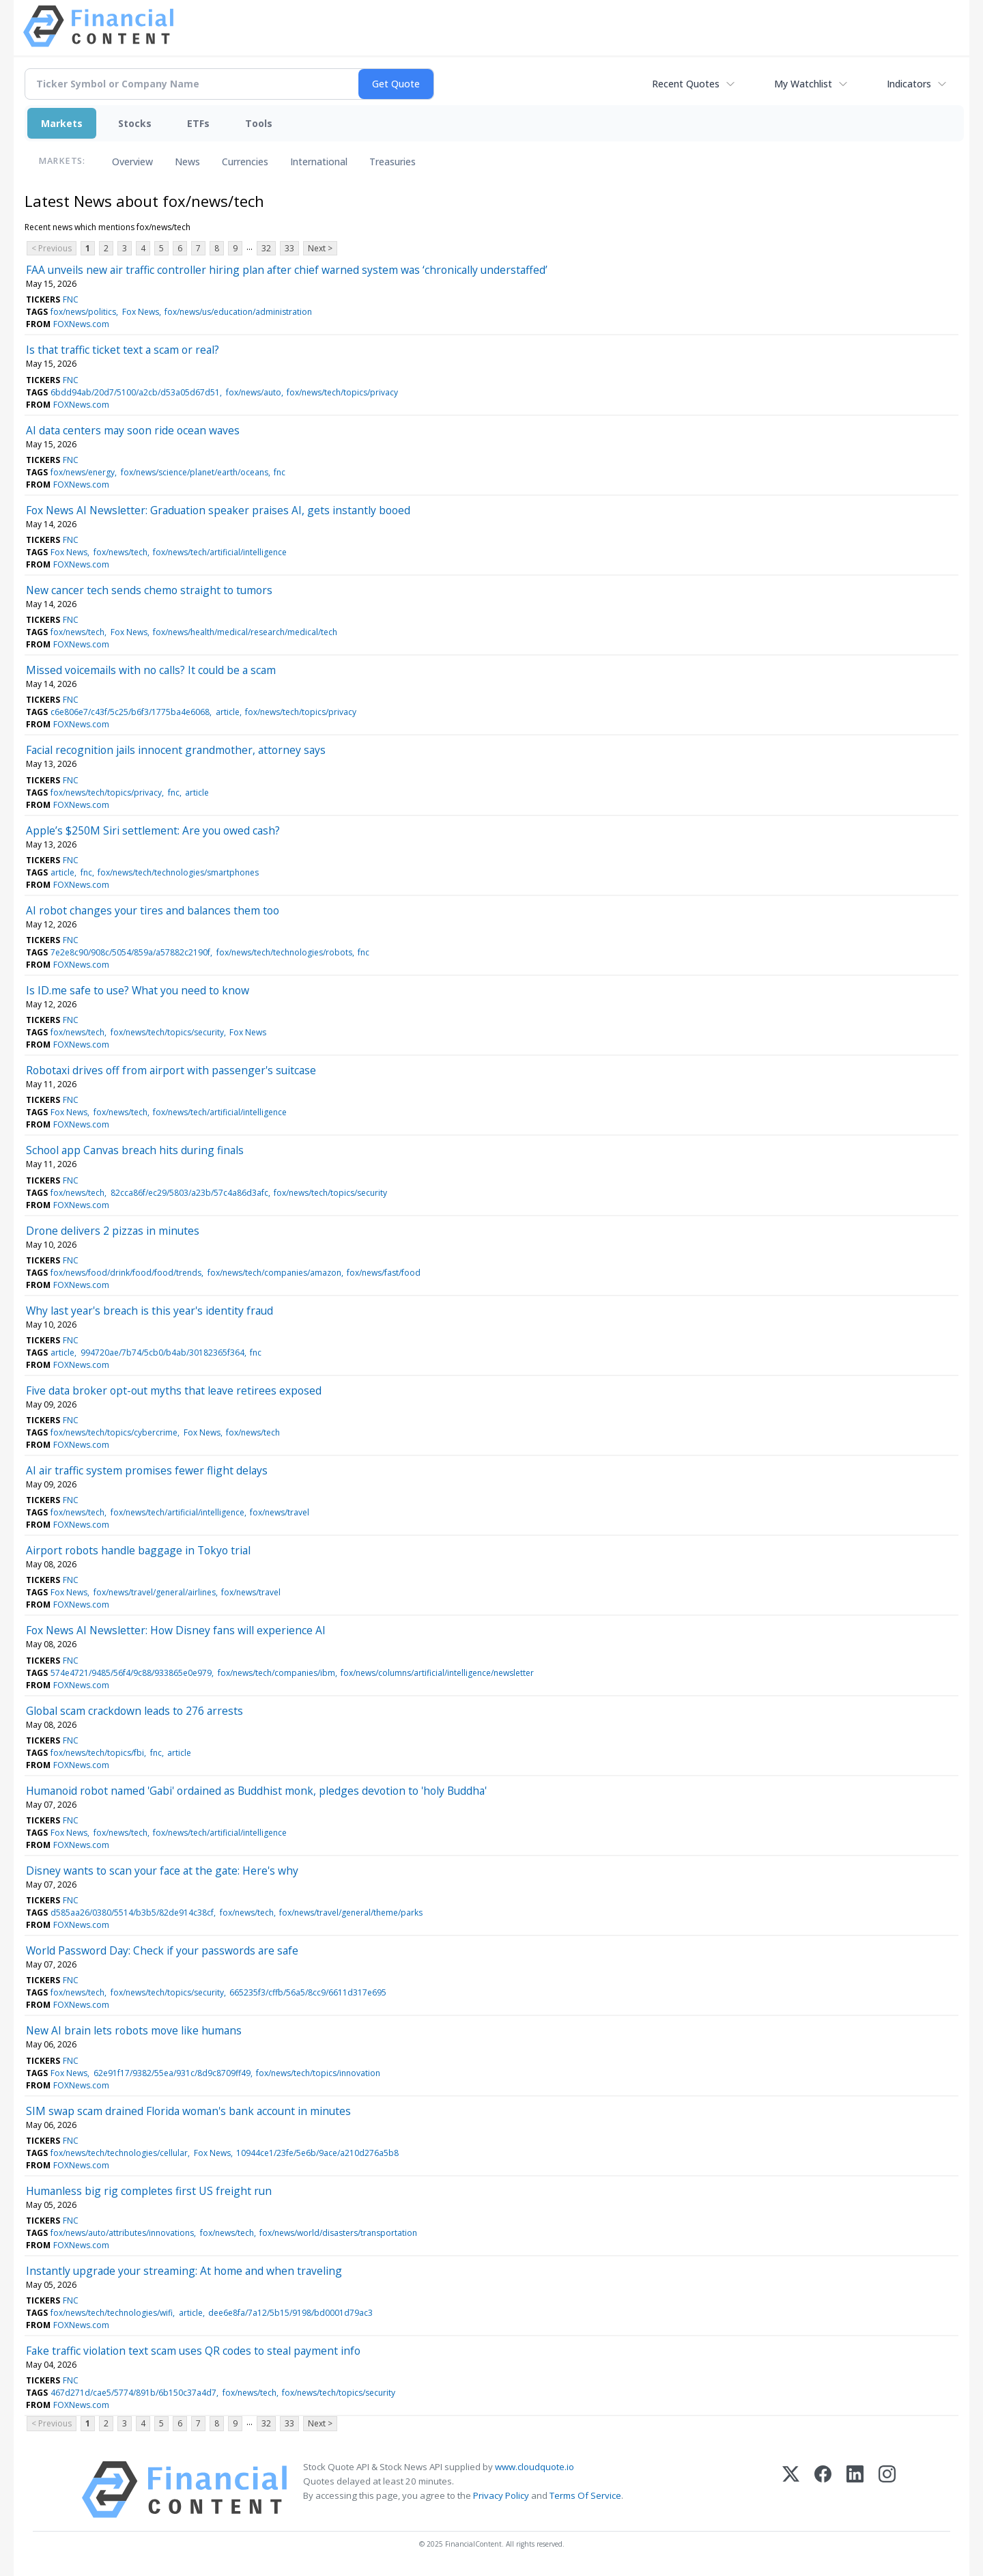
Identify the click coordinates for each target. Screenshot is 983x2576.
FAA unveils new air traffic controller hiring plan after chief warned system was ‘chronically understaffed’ (286, 269)
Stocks (135, 123)
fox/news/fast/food (384, 1272)
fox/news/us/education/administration (238, 312)
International (318, 161)
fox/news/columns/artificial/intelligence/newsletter (437, 1673)
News (187, 161)
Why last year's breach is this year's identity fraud (149, 1310)
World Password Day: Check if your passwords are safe (162, 1950)
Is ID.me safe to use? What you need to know (137, 990)
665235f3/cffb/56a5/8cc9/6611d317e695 (307, 1992)
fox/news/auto (253, 392)
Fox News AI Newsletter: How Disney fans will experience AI (176, 1630)
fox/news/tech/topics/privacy (342, 392)
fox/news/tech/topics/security (167, 1032)
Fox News (140, 312)
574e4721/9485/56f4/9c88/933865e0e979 (131, 1673)
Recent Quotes (686, 83)
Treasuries (392, 161)
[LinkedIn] (855, 2489)
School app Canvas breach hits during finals (135, 1150)
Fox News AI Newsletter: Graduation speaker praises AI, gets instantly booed (218, 510)
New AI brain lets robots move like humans (134, 2030)
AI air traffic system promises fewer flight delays (147, 1470)
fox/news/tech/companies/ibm (276, 1673)
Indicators (909, 83)
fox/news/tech (120, 552)
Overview (132, 161)
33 (289, 248)
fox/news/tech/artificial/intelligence (220, 552)
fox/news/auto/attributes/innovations (122, 2233)
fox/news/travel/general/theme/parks (351, 1912)
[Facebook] (823, 2489)
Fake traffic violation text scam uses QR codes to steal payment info (193, 2350)
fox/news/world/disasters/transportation (338, 2233)
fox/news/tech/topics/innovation (318, 2073)
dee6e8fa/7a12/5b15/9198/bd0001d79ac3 (290, 2313)
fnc (279, 472)
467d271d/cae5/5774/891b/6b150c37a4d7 (133, 2392)
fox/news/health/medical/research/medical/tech (245, 632)
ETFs (198, 123)
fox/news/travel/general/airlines (155, 1592)
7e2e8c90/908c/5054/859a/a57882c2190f (130, 952)
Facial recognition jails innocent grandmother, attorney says (176, 749)
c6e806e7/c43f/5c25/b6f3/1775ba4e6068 (130, 712)
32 (266, 248)
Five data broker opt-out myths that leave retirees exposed (174, 1390)
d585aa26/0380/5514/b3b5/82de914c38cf (132, 1912)
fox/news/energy (83, 472)
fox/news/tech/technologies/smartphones (178, 872)
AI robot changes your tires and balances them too (152, 910)
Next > (320, 248)
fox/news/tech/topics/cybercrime (114, 1432)
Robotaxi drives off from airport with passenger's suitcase (171, 1070)
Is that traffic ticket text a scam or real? (122, 349)
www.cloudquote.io (534, 2467)
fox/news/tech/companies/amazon (274, 1272)
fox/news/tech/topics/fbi (97, 1753)
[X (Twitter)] (791, 2489)
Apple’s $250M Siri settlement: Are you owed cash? (153, 830)
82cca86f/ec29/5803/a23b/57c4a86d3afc (189, 1193)
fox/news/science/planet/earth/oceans (194, 472)
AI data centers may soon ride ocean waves (133, 430)
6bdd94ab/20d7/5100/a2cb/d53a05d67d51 (135, 392)
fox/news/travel (279, 1512)
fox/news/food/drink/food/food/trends (126, 1272)
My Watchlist (803, 83)
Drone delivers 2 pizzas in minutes (112, 1230)
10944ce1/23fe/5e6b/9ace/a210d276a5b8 (317, 2153)
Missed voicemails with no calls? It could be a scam (151, 669)
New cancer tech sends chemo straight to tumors (149, 590)
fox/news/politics (83, 312)
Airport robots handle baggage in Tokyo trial (138, 1550)
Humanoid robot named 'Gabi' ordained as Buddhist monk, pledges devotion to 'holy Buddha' (256, 1790)
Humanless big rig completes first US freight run (149, 2190)
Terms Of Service (585, 2495)
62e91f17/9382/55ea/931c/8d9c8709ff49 (172, 2073)
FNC (71, 299)
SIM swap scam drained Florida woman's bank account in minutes (188, 2110)
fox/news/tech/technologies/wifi (112, 2313)
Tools (258, 123)
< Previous (51, 248)
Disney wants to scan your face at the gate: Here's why (162, 1870)
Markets (62, 123)
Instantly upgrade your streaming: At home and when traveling (184, 2270)
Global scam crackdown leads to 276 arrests (134, 1710)
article (228, 712)
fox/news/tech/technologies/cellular (119, 2153)
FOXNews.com (81, 324)
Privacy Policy (501, 2495)
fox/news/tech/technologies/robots (284, 952)
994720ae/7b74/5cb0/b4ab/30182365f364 (162, 1352)
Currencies (245, 161)
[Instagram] (887, 2489)
